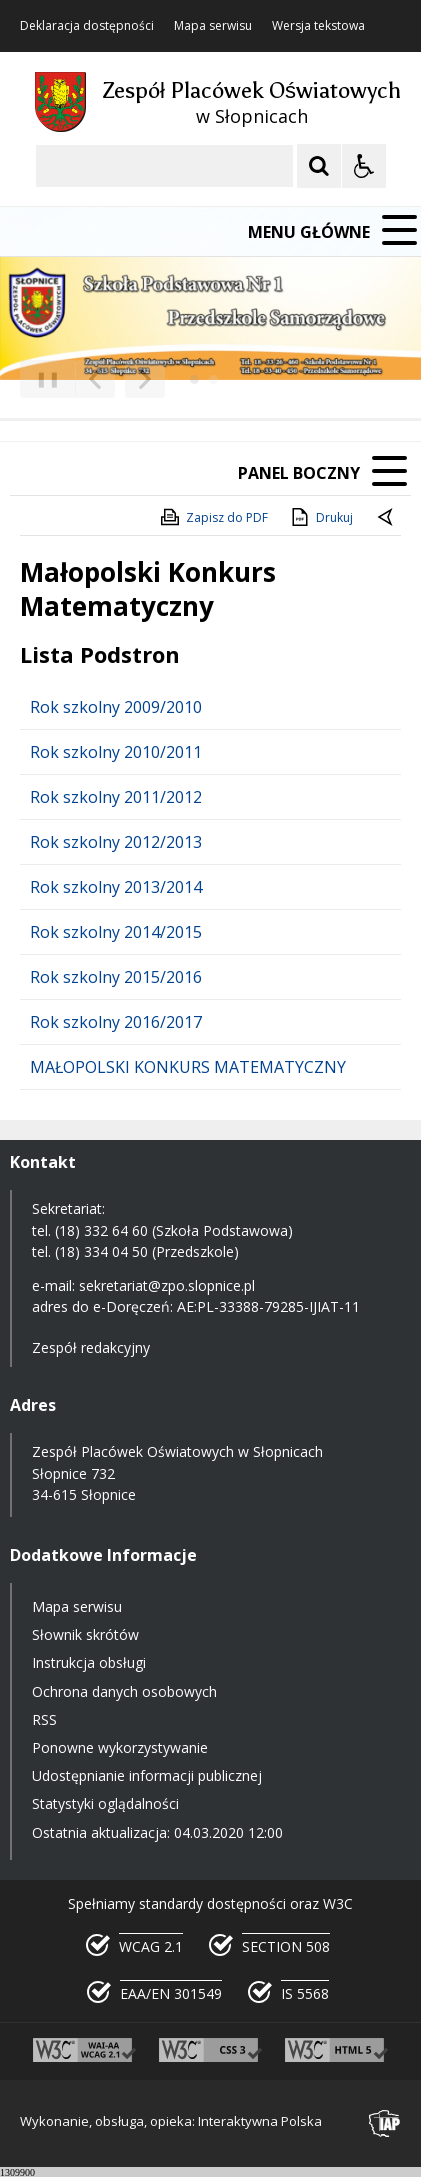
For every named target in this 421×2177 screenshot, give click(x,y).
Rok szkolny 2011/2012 (116, 797)
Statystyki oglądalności (105, 1803)
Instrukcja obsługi (89, 1662)
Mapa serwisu (213, 26)
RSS (44, 1719)
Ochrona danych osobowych (124, 1691)
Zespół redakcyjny (91, 1347)
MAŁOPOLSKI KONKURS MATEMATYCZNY (188, 1067)
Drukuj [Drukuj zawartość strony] (320, 517)
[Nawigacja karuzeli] (120, 379)
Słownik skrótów (85, 1634)
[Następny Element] (145, 379)
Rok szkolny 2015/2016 (116, 977)
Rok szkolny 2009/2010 (116, 707)
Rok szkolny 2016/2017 (116, 1022)
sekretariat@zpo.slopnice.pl (167, 1285)
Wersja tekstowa (318, 26)
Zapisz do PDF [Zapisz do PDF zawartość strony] (213, 517)
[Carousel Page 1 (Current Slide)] (194, 379)
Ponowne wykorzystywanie (120, 1747)
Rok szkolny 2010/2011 (116, 752)
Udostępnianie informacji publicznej (147, 1775)
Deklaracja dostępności (87, 26)
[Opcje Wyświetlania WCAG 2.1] (364, 166)
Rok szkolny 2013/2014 (116, 887)
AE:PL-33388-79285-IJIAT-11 (268, 1306)
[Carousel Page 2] (213, 379)
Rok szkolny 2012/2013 (116, 842)
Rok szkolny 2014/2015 (116, 932)
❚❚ (40, 378)
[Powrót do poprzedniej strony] (387, 518)
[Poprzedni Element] (95, 379)
